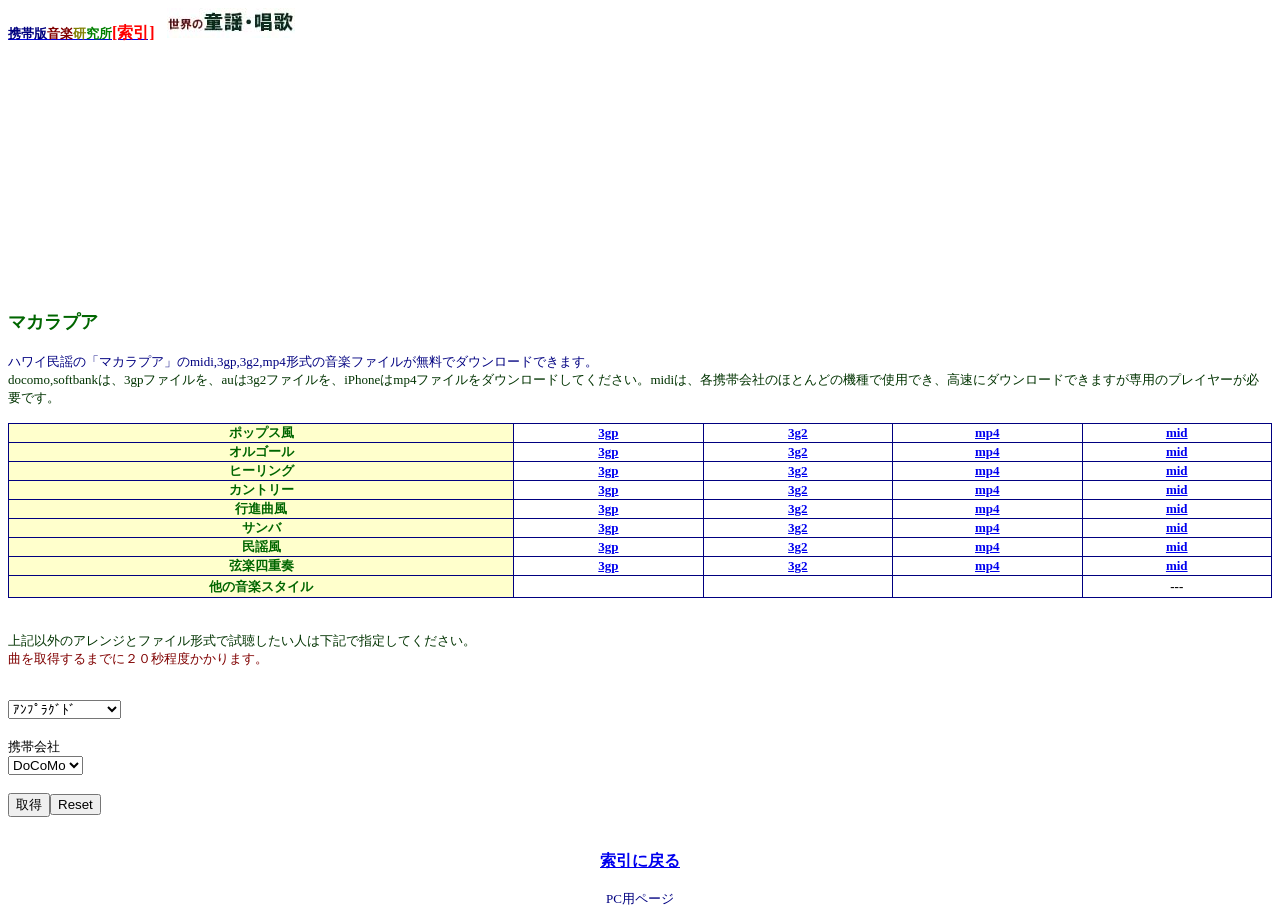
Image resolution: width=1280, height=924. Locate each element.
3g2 (798, 432)
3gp (608, 432)
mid (1177, 432)
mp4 (987, 432)
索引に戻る (640, 860)
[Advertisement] (158, 169)
